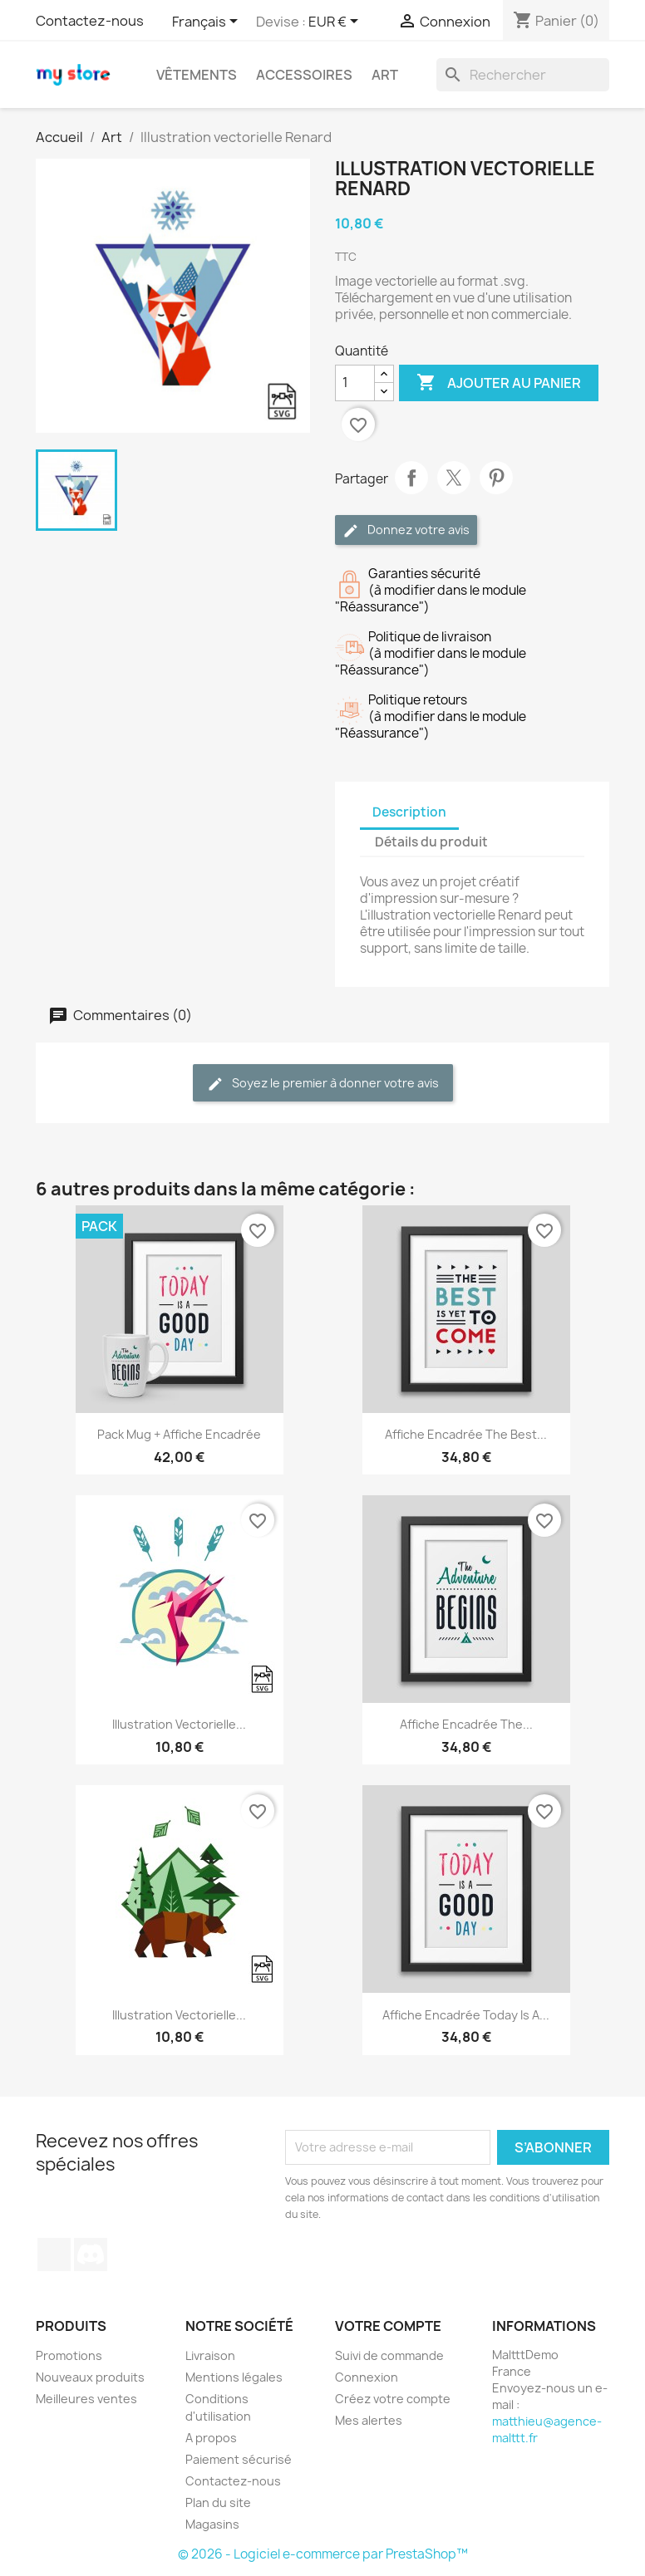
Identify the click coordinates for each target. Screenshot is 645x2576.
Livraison (210, 2355)
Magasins (212, 2524)
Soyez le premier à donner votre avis (323, 1083)
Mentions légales (234, 2377)
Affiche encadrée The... (466, 1724)
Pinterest (496, 477)
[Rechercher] (522, 74)
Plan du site (218, 2502)
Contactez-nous (90, 21)
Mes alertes (368, 2420)
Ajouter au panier (498, 383)
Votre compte (388, 2326)
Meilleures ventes (86, 2399)
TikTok (54, 2254)
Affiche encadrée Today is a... (465, 2015)
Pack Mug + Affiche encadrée (179, 1434)
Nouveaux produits (90, 2377)
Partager (411, 477)
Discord (90, 2254)
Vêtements (196, 75)
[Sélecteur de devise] (336, 22)
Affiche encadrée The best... (466, 1434)
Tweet (453, 477)
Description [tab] (409, 812)
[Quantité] (355, 383)
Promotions (69, 2355)
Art (385, 75)
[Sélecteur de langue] (208, 22)
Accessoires (304, 75)
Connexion (366, 2377)
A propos (211, 2438)
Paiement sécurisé (238, 2459)
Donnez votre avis (406, 530)
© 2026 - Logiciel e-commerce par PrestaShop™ (323, 2554)
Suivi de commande (389, 2355)
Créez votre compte (393, 2399)
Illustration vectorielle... (179, 1724)
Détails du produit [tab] (431, 842)
